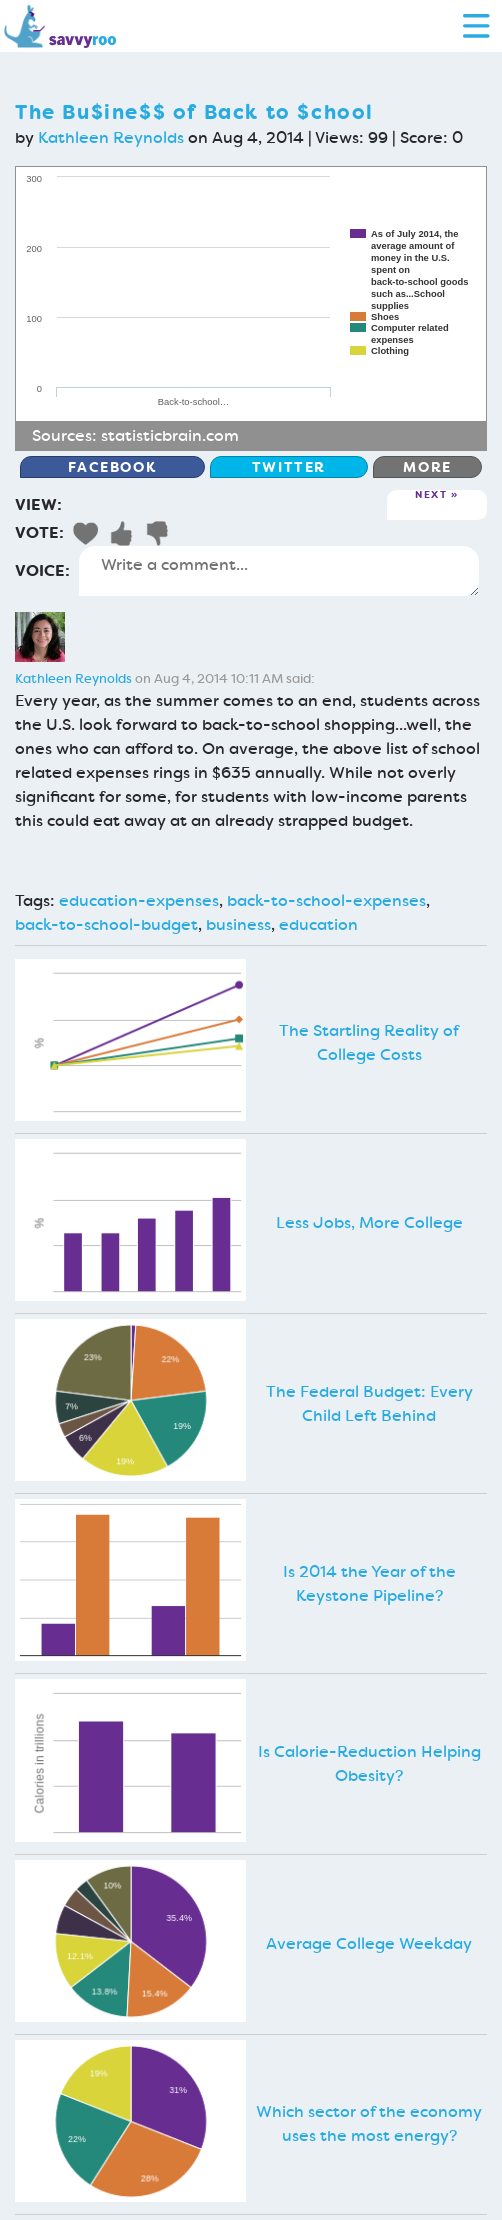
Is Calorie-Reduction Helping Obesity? (369, 1763)
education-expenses (139, 900)
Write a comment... (279, 571)
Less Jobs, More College (369, 1222)
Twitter (289, 467)
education (318, 924)
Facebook (112, 467)
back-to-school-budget (106, 924)
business (238, 924)
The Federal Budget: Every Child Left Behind (369, 1403)
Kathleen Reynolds (111, 137)
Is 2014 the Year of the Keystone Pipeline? (369, 1583)
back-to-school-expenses (326, 900)
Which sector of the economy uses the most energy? (369, 2123)
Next (431, 495)
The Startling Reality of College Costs (369, 1042)
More (427, 467)
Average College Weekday (369, 1943)
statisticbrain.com (170, 435)
